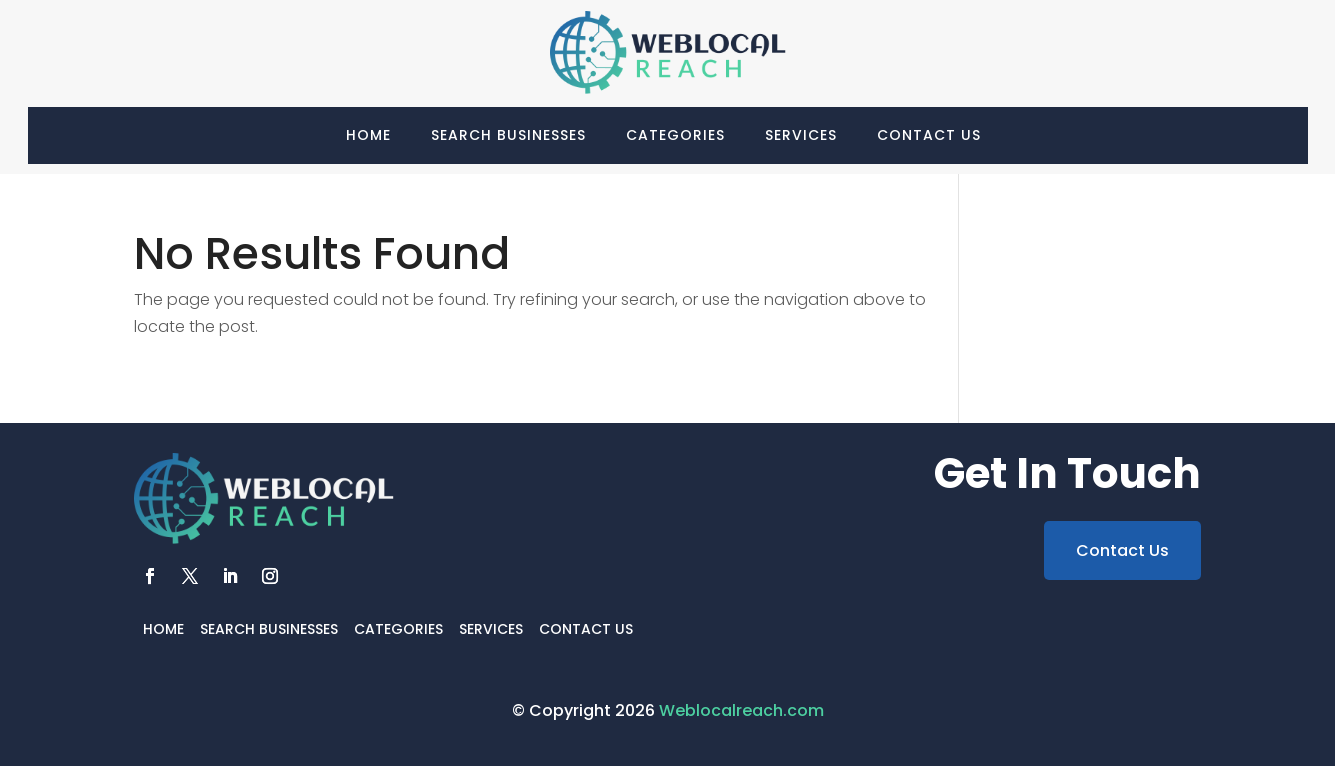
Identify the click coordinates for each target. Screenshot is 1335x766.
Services (801, 135)
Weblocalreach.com (741, 710)
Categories (675, 135)
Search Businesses (508, 135)
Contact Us (929, 135)
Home (368, 135)
